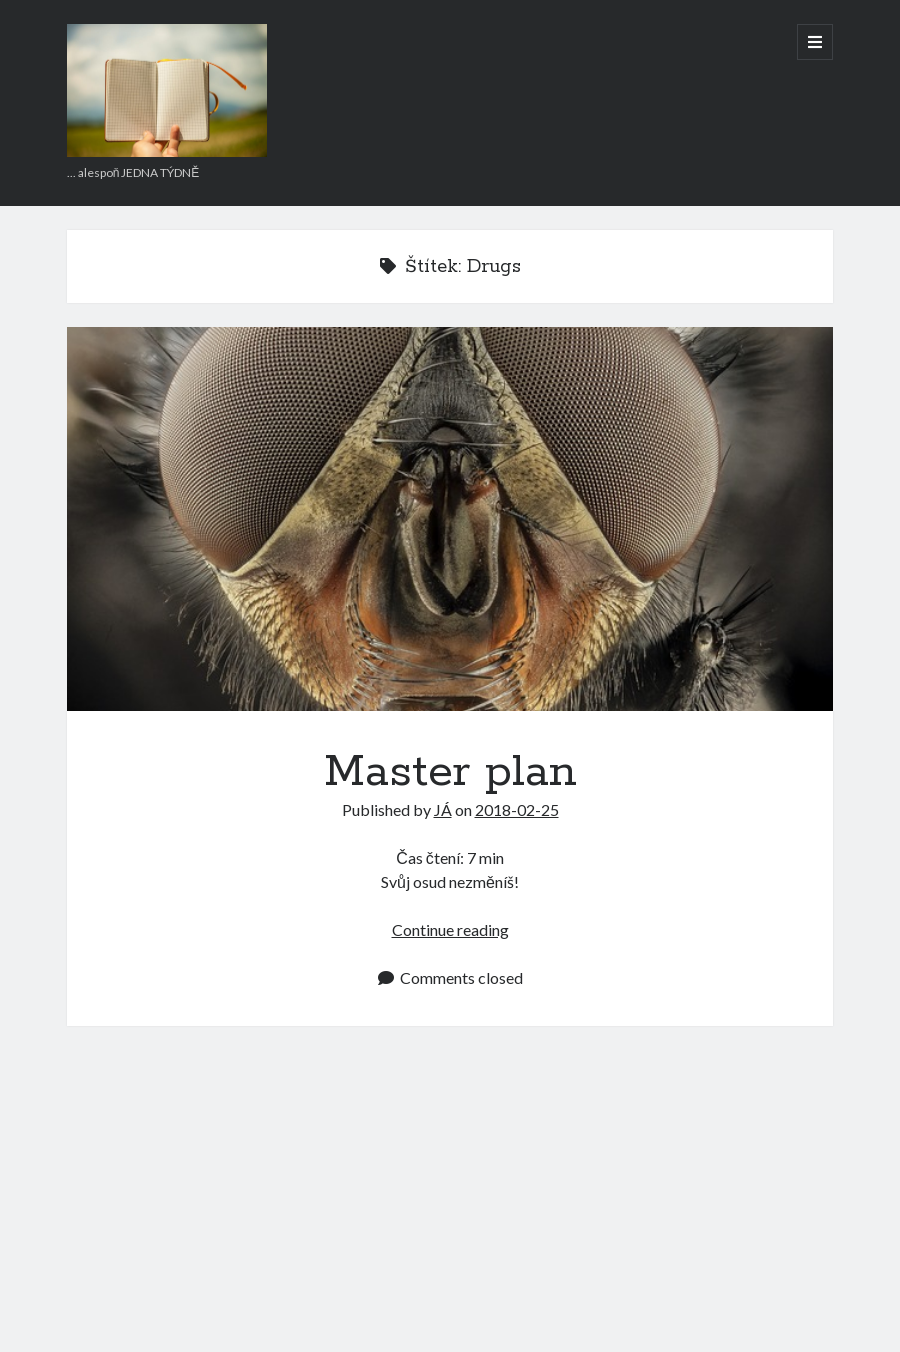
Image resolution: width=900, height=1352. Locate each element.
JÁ (443, 809)
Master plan (450, 518)
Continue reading (450, 929)
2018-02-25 (517, 809)
